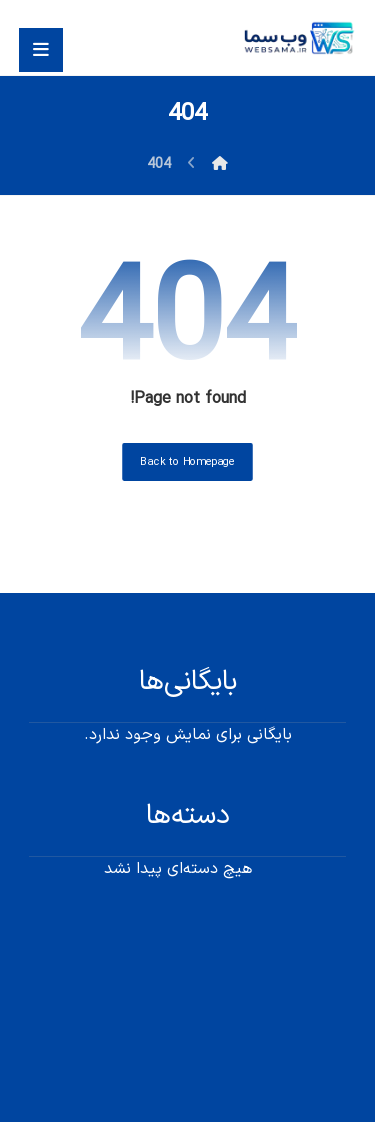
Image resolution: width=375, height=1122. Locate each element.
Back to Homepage (187, 462)
